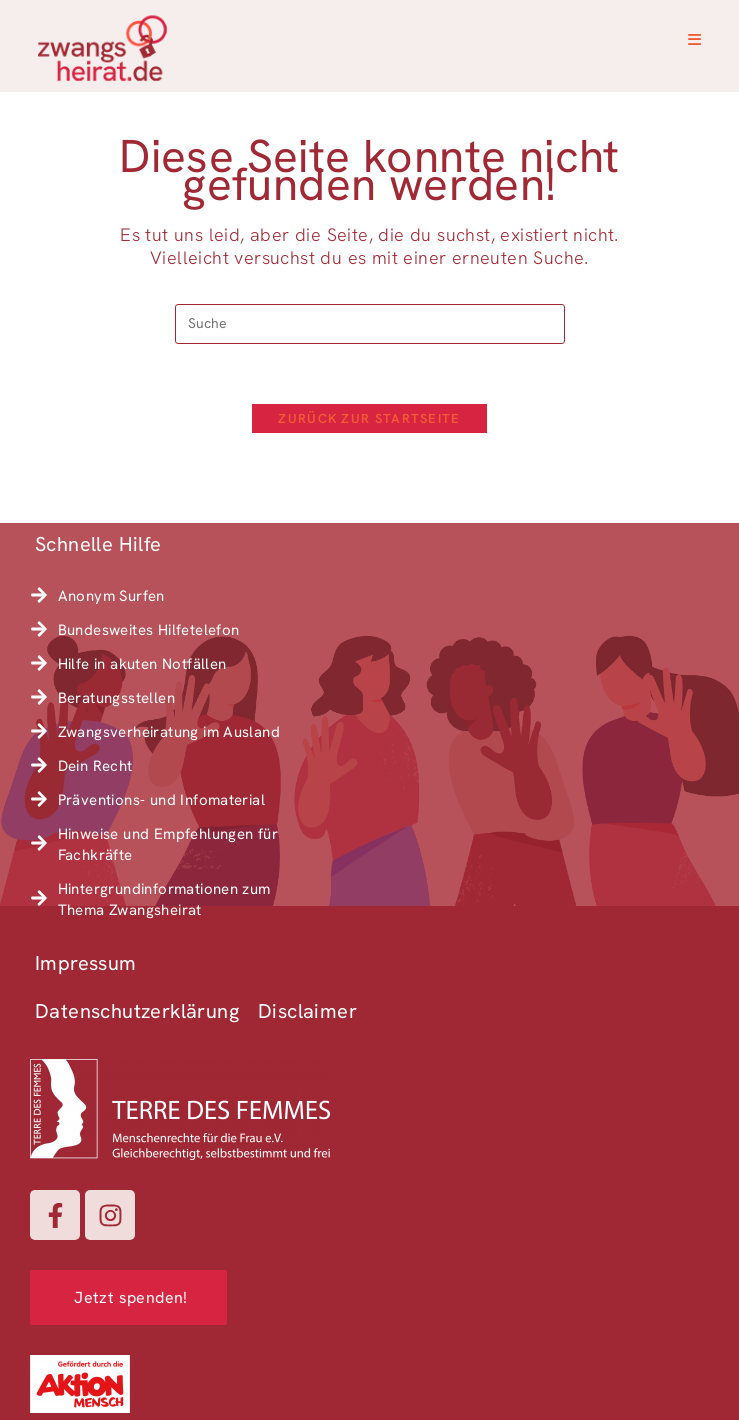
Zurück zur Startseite (369, 418)
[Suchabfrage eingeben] (370, 324)
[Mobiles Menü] (695, 40)
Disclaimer (307, 1011)
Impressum (86, 963)
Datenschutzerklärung (137, 1011)
